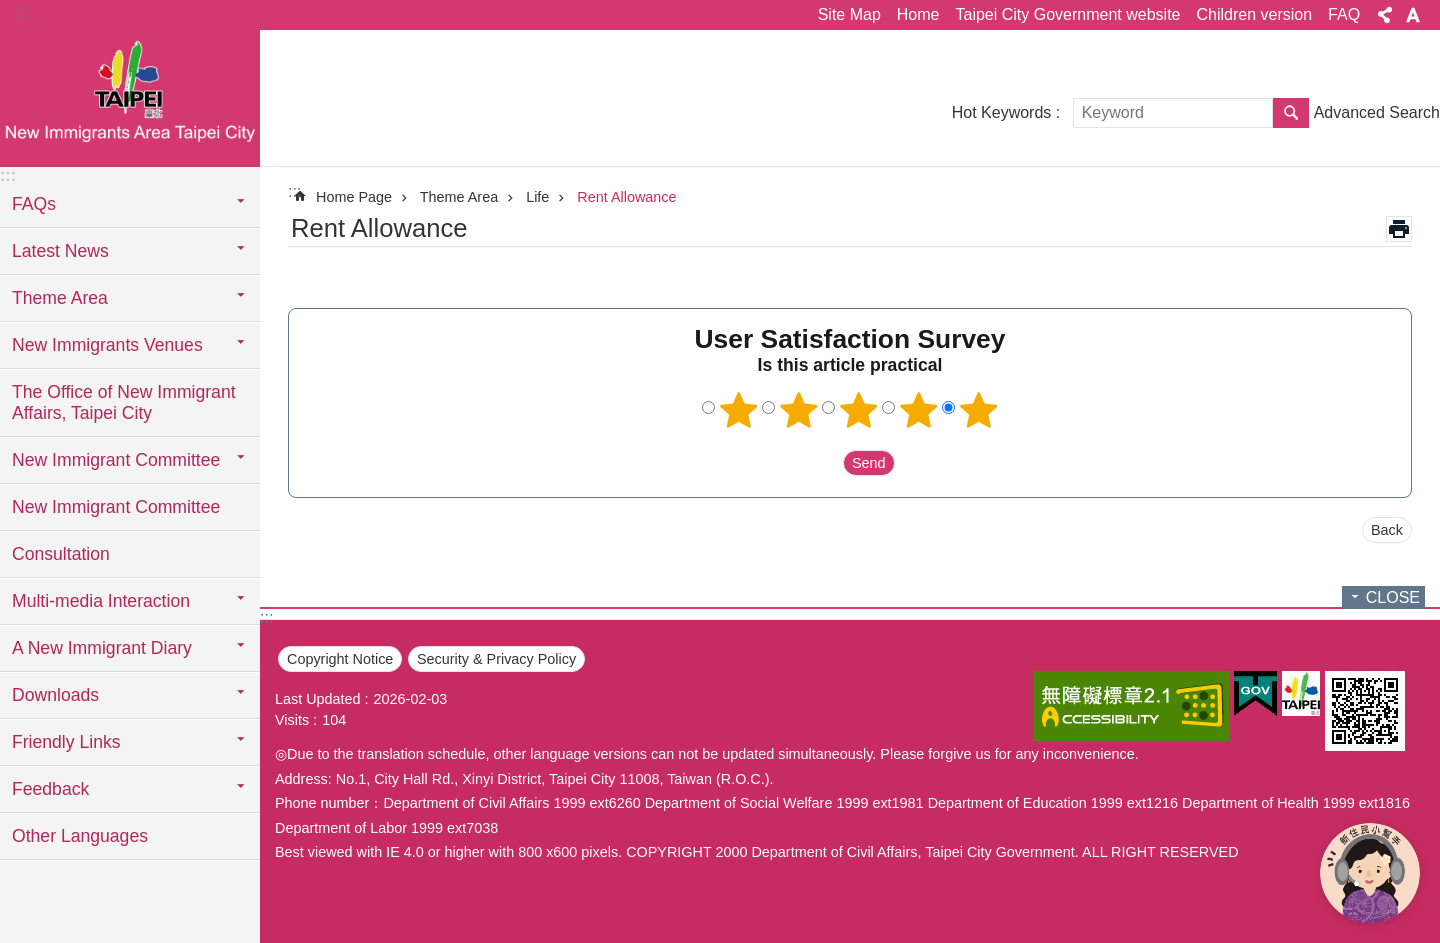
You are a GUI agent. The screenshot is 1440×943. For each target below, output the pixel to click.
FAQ (1344, 14)
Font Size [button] (1413, 15)
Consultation (61, 554)
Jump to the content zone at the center (10, 10)
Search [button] (1291, 113)
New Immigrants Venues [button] (107, 345)
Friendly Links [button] (66, 742)
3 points (859, 410)
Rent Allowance (626, 197)
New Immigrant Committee (116, 507)
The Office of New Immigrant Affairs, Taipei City (124, 402)
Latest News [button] (60, 251)
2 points (799, 410)
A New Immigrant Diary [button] (102, 648)
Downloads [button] (55, 695)
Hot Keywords (1002, 112)
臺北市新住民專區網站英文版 (130, 97)
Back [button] (1387, 530)
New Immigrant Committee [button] (116, 460)
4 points (919, 410)
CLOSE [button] (1393, 597)
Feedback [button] (50, 789)
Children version (1254, 14)
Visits (292, 720)
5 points (979, 410)
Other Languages (80, 836)
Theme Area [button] (60, 298)
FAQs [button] (34, 204)
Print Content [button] (1399, 229)
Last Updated (318, 699)
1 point (739, 410)
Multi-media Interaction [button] (101, 601)
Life (537, 197)
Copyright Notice (340, 659)
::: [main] (294, 191)
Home (918, 14)
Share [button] (1385, 15)
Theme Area (459, 197)
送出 (824, 463)
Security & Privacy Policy (496, 659)
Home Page (354, 197)
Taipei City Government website (1067, 14)
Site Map (849, 14)
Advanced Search (1377, 112)
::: (21, 11)
